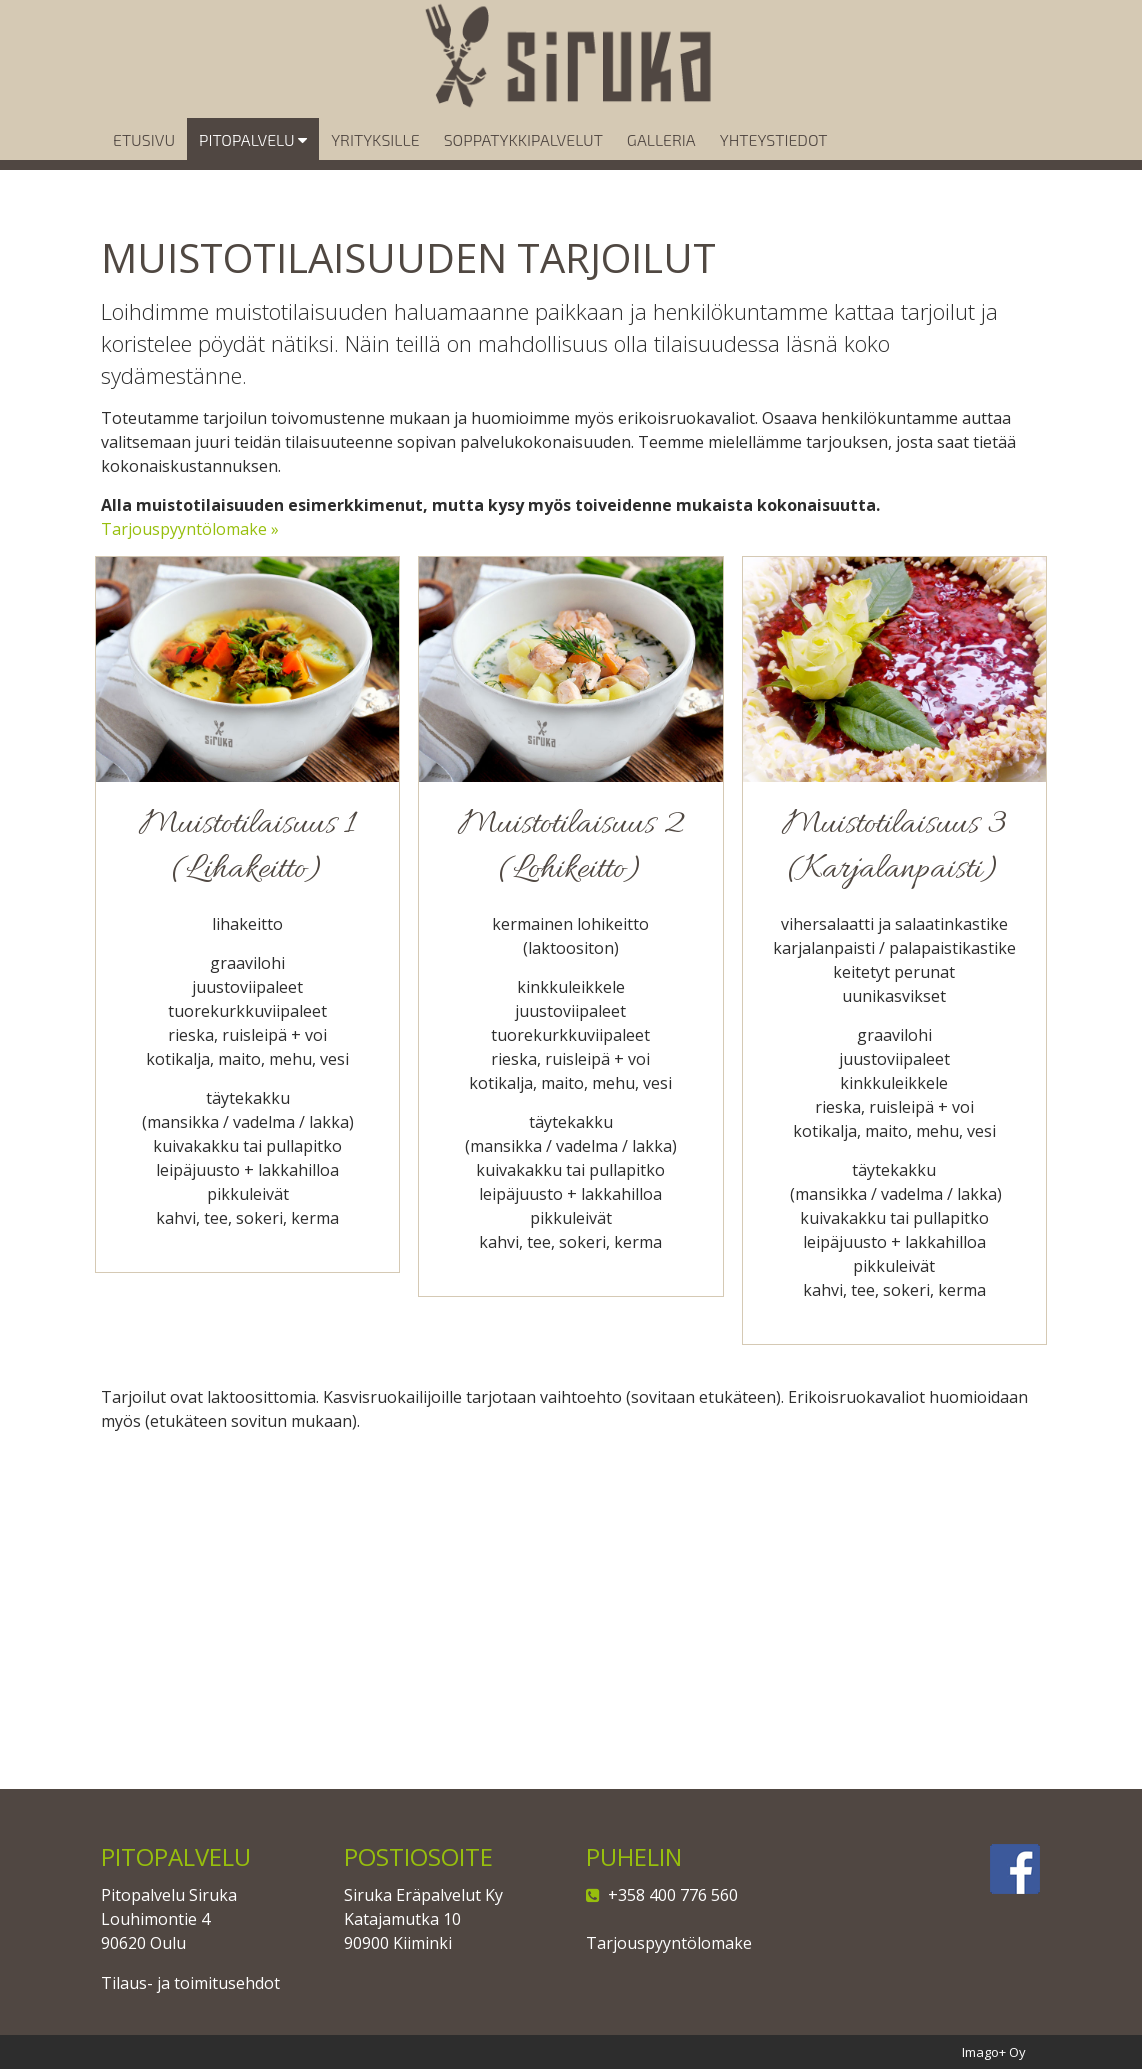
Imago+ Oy (994, 2052)
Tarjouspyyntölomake (669, 1943)
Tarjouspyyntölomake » (190, 529)
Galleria (661, 167)
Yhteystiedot (774, 167)
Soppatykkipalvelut (523, 167)
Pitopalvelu (253, 167)
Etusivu (144, 167)
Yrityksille (375, 167)
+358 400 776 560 (669, 1895)
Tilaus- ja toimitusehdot (190, 1983)
